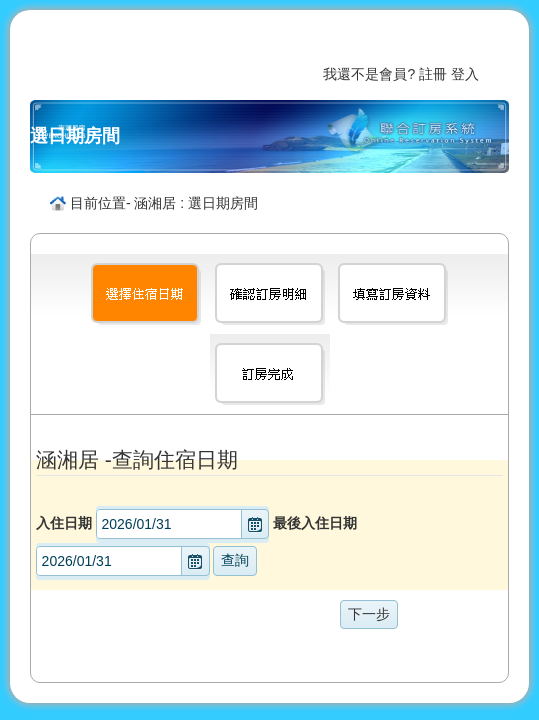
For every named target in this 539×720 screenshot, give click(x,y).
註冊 (433, 74)
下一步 (369, 614)
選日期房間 (75, 136)
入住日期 (64, 523)
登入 (465, 74)
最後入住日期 (315, 523)
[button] (255, 524)
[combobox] (169, 524)
